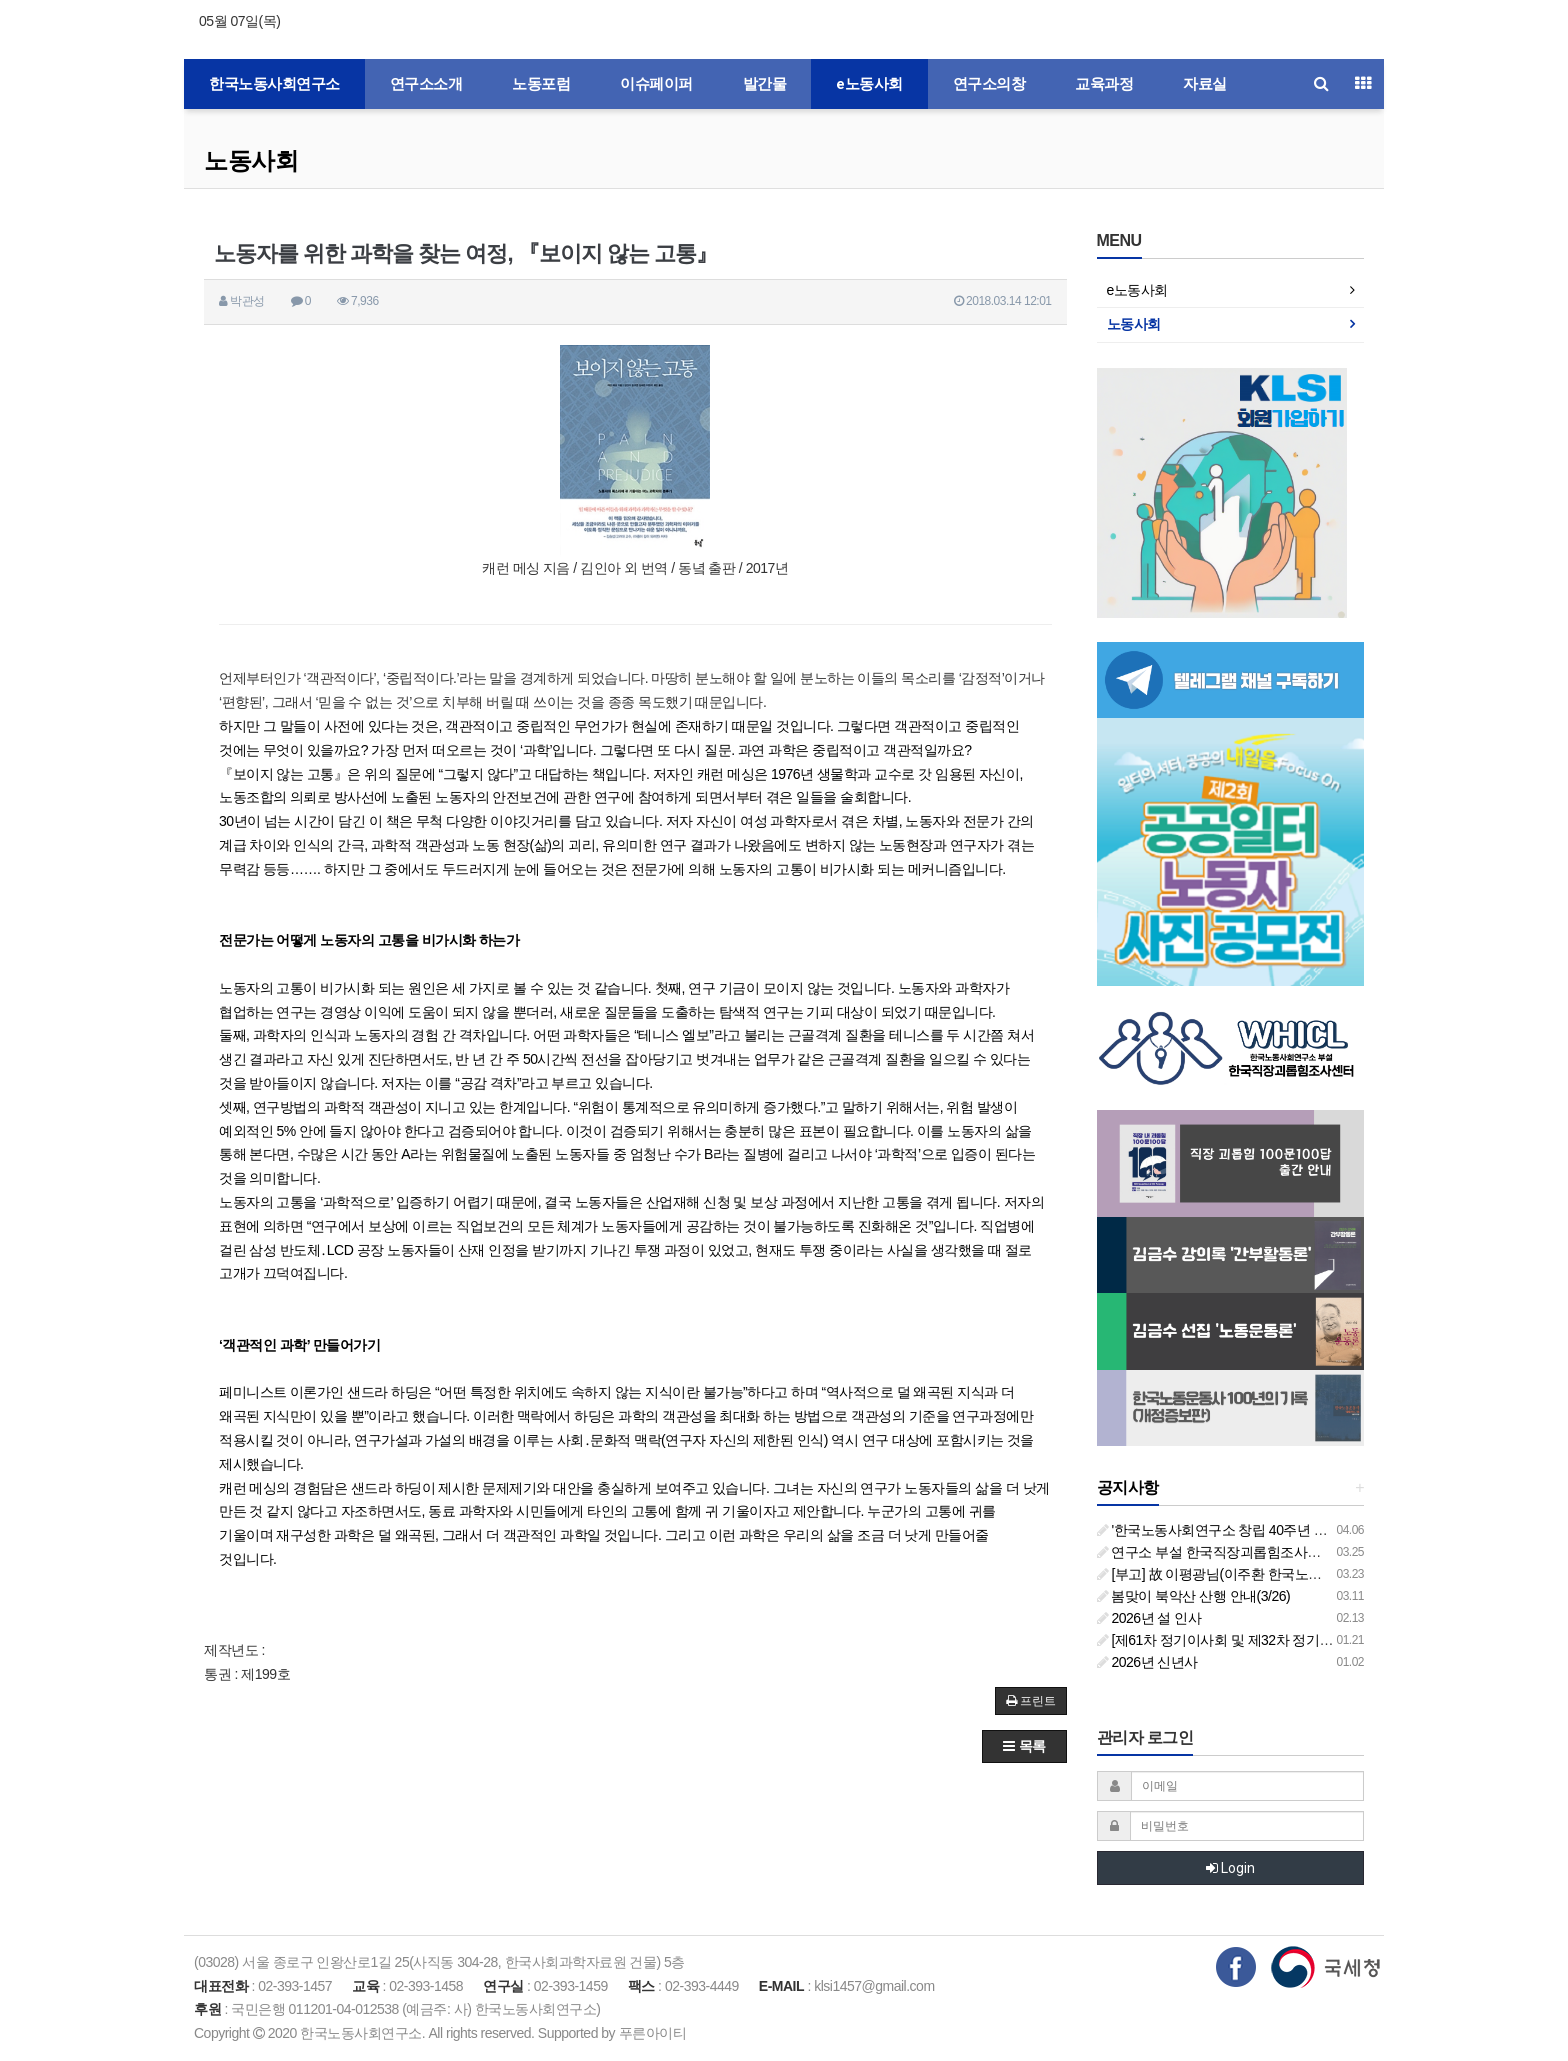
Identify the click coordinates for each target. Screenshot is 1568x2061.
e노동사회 (869, 84)
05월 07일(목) (239, 21)
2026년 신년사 (1147, 1662)
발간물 (765, 84)
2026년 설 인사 (1149, 1618)
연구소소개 (426, 84)
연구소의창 (989, 84)
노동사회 (251, 160)
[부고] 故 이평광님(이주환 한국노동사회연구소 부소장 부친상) (1289, 1574)
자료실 (1205, 84)
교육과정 (1104, 84)
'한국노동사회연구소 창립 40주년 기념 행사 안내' (1250, 1530)
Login (1230, 1868)
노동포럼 (541, 84)
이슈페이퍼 (656, 84)
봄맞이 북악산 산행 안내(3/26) (1194, 1596)
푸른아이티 (653, 2033)
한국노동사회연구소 (274, 84)
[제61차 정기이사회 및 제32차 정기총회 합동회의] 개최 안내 (1283, 1640)
